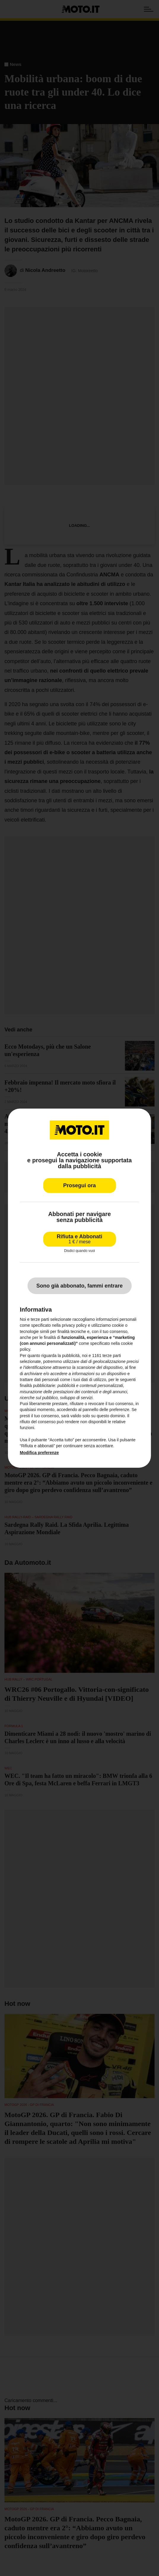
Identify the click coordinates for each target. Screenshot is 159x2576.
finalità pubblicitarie (37, 1385)
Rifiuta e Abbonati (79, 1238)
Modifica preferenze (39, 1452)
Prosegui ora (79, 1185)
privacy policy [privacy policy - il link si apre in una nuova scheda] (74, 1325)
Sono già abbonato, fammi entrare (79, 1286)
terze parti (111, 1355)
